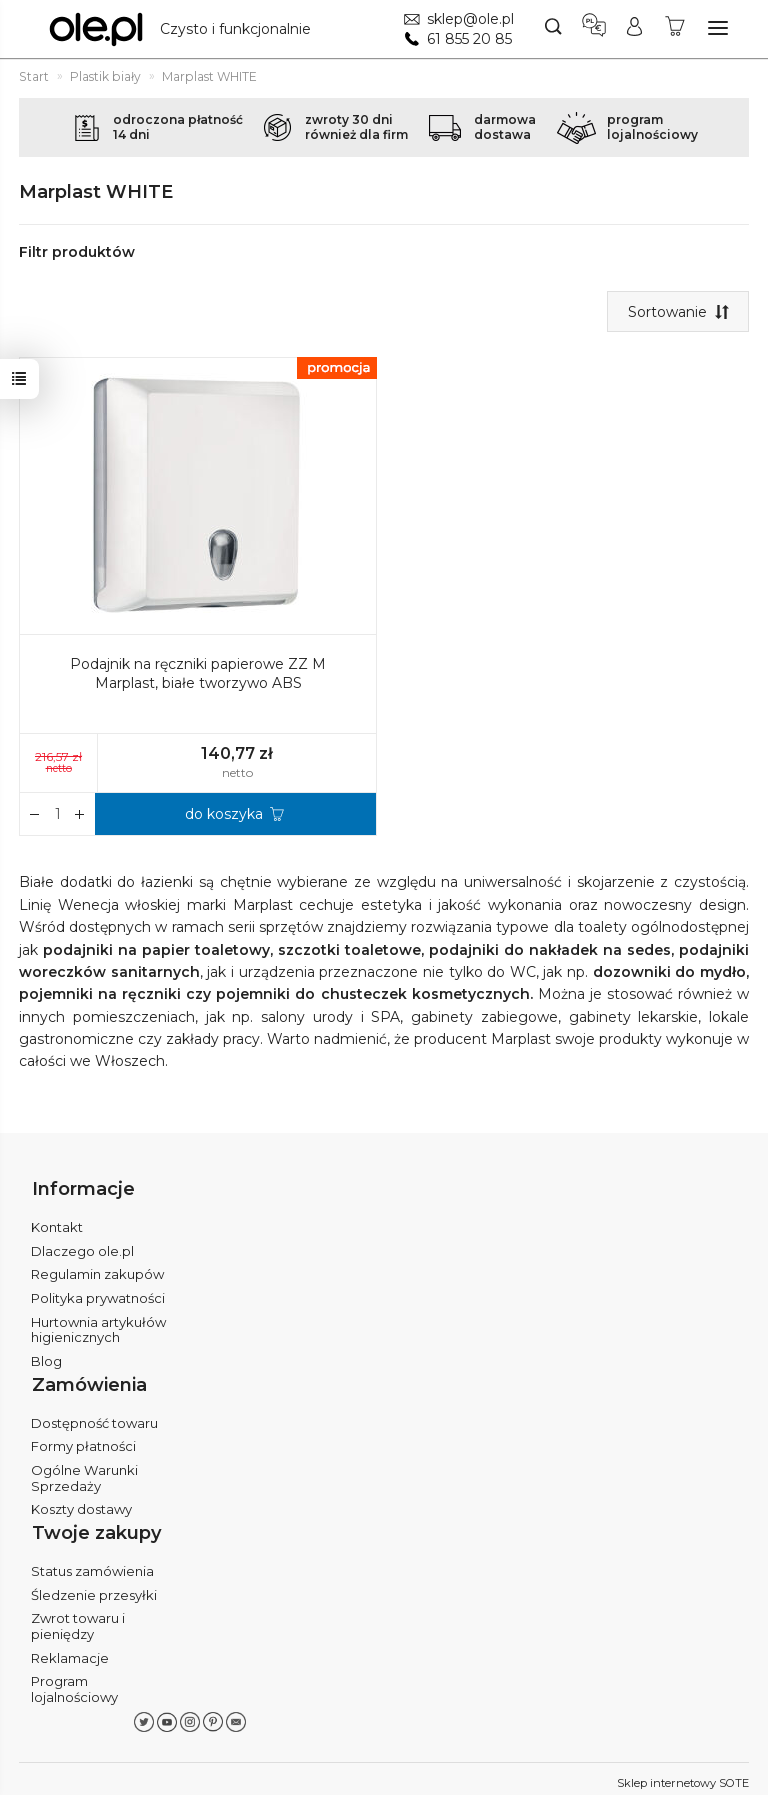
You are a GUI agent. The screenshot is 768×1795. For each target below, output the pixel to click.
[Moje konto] (634, 29)
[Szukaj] (553, 29)
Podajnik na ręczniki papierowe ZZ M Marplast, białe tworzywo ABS (198, 674)
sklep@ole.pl (470, 19)
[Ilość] (57, 815)
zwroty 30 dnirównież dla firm (356, 126)
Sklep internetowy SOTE (683, 1775)
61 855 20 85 (469, 39)
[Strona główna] (185, 29)
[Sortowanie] (677, 312)
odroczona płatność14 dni (178, 126)
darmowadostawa (505, 126)
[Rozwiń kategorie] (718, 28)
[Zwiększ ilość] (35, 815)
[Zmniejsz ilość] (80, 815)
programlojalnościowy (652, 126)
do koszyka (224, 815)
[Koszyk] (675, 29)
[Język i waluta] (594, 29)
